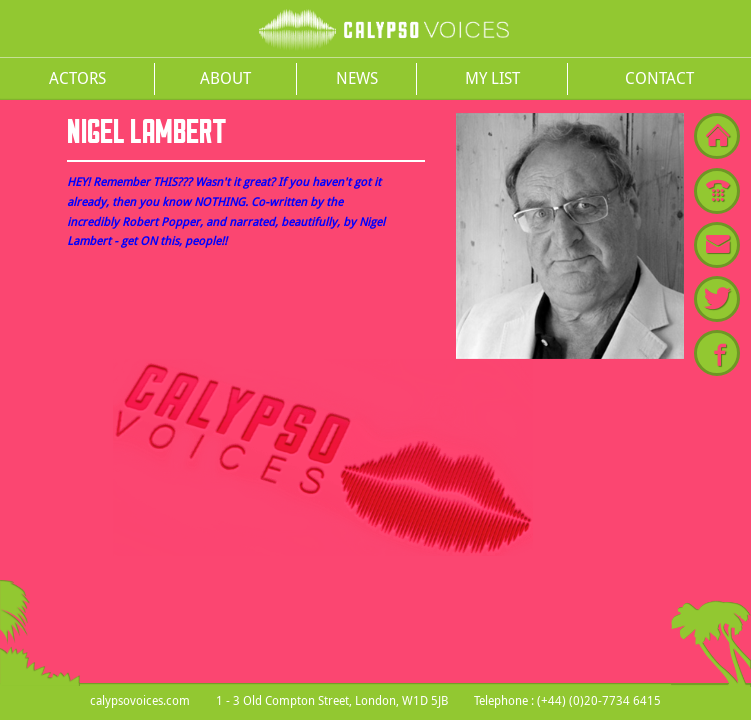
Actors (77, 78)
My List (492, 78)
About (225, 78)
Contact (659, 78)
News (357, 78)
